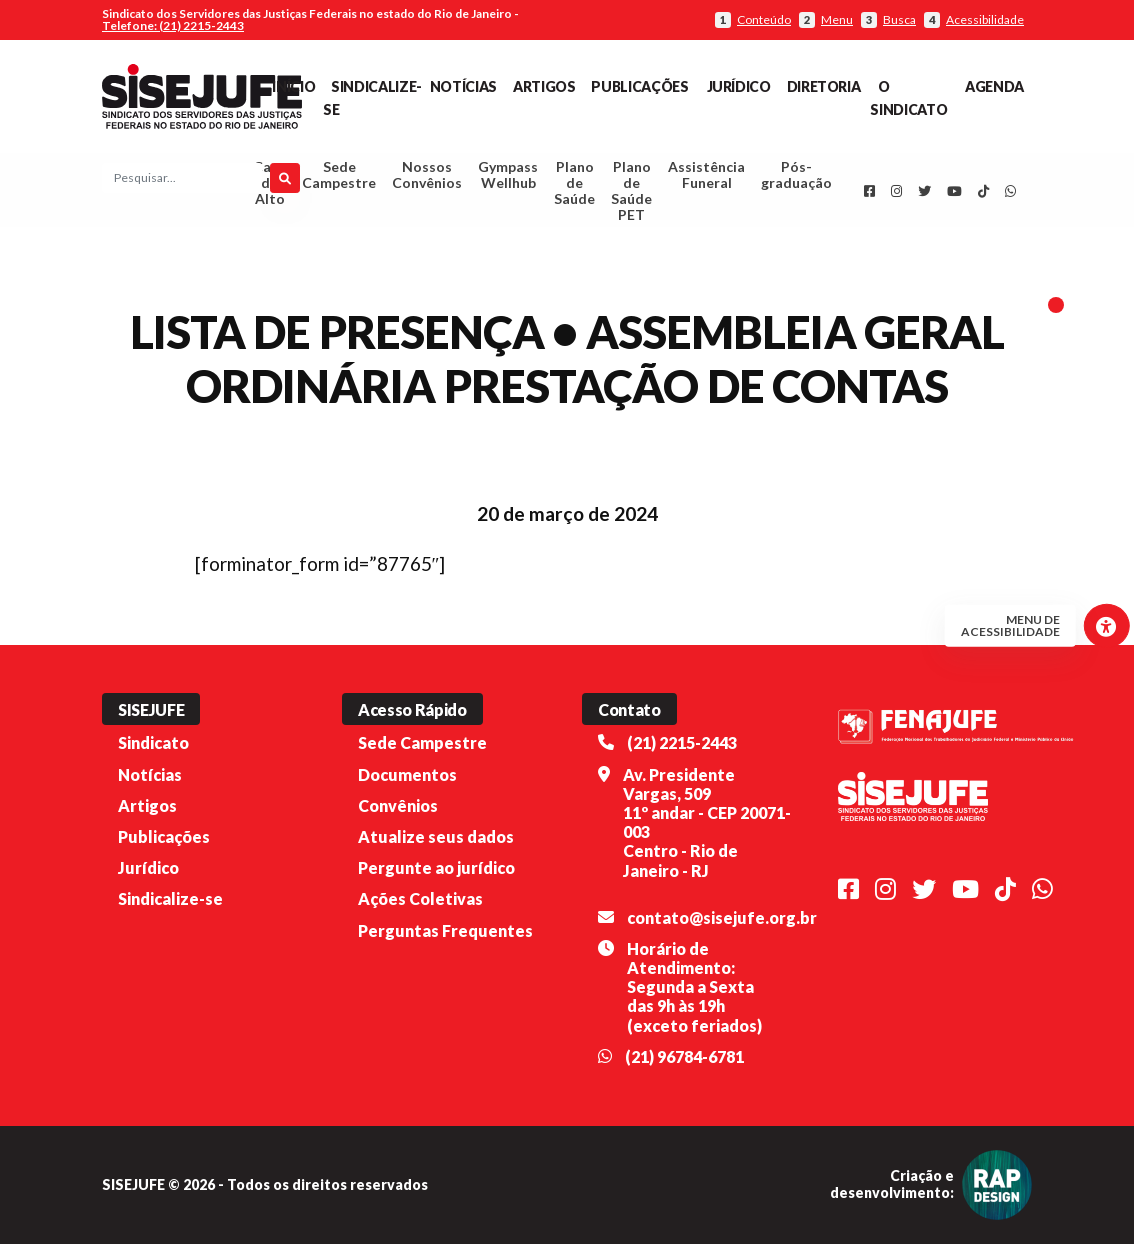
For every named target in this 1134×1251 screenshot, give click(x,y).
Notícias (463, 86)
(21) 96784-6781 (684, 1063)
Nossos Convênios (427, 178)
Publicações (639, 86)
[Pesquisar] (285, 182)
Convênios (398, 812)
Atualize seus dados (436, 843)
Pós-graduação (796, 178)
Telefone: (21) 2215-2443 (173, 25)
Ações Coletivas (420, 905)
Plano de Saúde (574, 186)
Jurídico (739, 86)
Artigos (544, 86)
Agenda (994, 86)
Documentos (407, 781)
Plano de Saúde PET (631, 194)
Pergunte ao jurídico (436, 874)
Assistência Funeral (706, 178)
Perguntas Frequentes (445, 937)
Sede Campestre (339, 178)
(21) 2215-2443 (682, 750)
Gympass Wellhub (508, 178)
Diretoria (824, 86)
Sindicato (153, 750)
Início (293, 86)
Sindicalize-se (170, 905)
